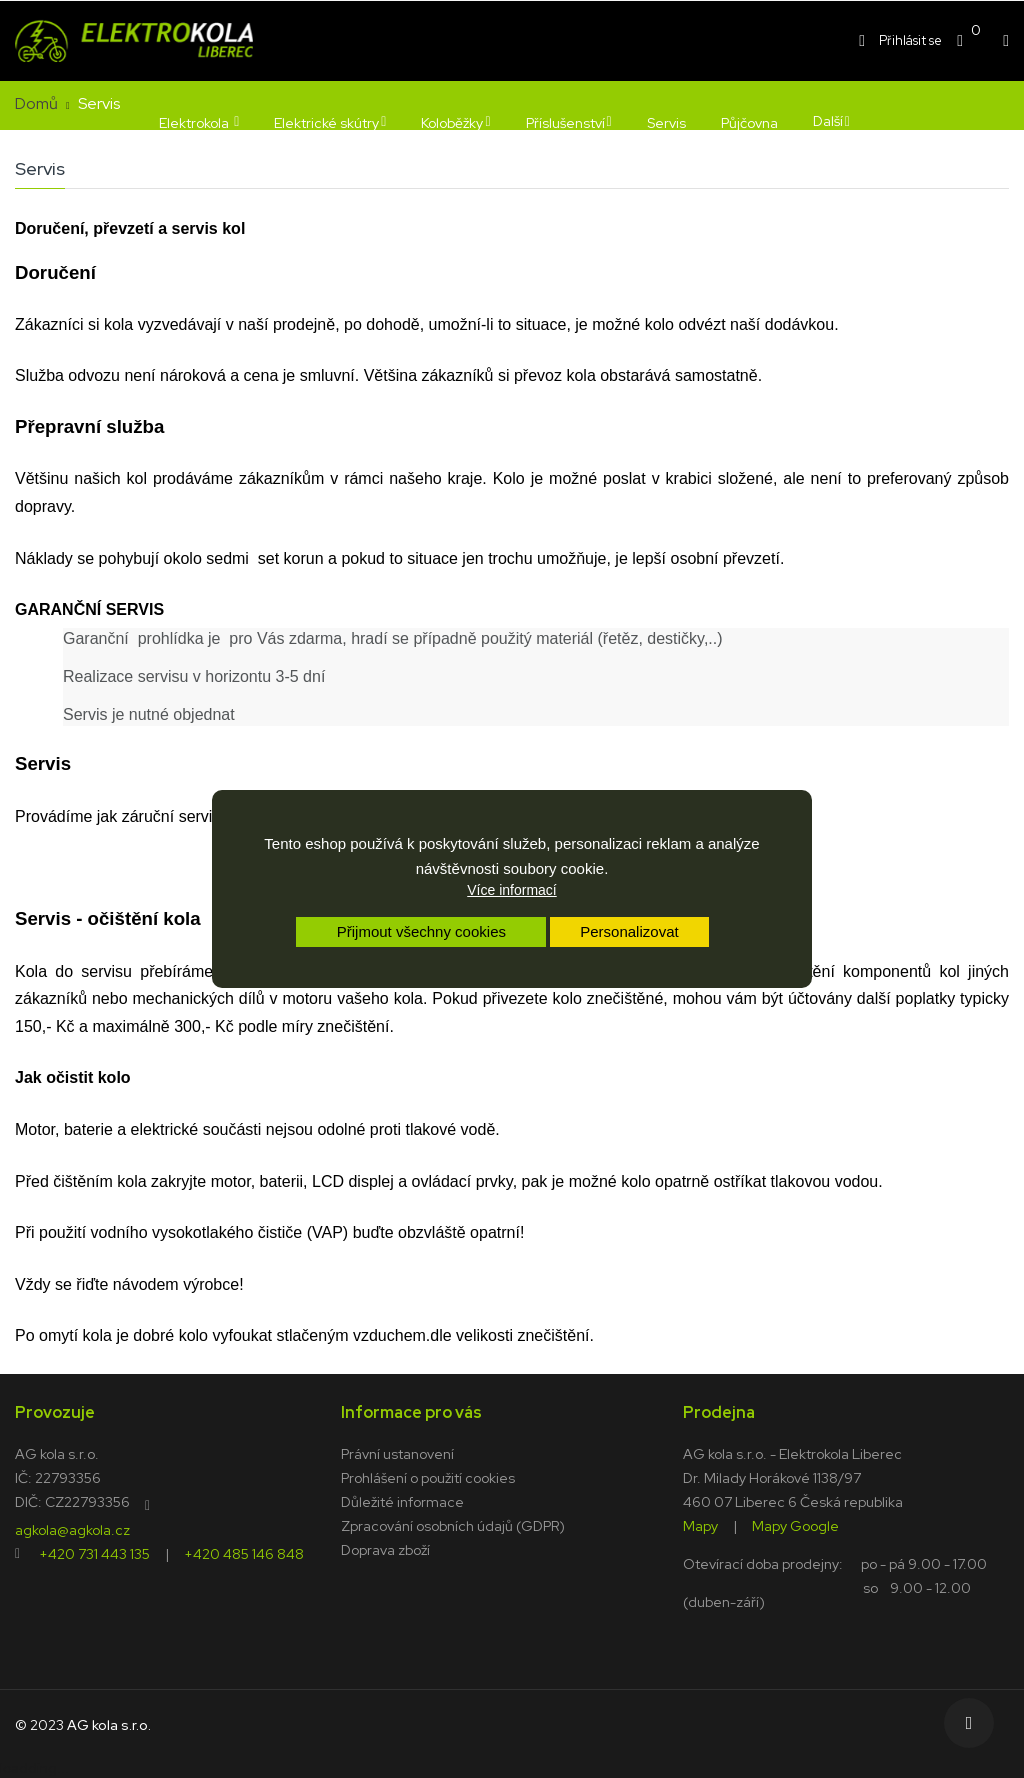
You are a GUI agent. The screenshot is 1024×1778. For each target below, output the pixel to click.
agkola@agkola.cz (72, 1529)
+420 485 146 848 (244, 1553)
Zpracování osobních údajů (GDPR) (453, 1526)
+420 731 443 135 (94, 1553)
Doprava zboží (385, 1550)
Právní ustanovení (397, 1454)
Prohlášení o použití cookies (428, 1478)
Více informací (511, 890)
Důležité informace (402, 1502)
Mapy (700, 1525)
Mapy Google (795, 1525)
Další (828, 121)
